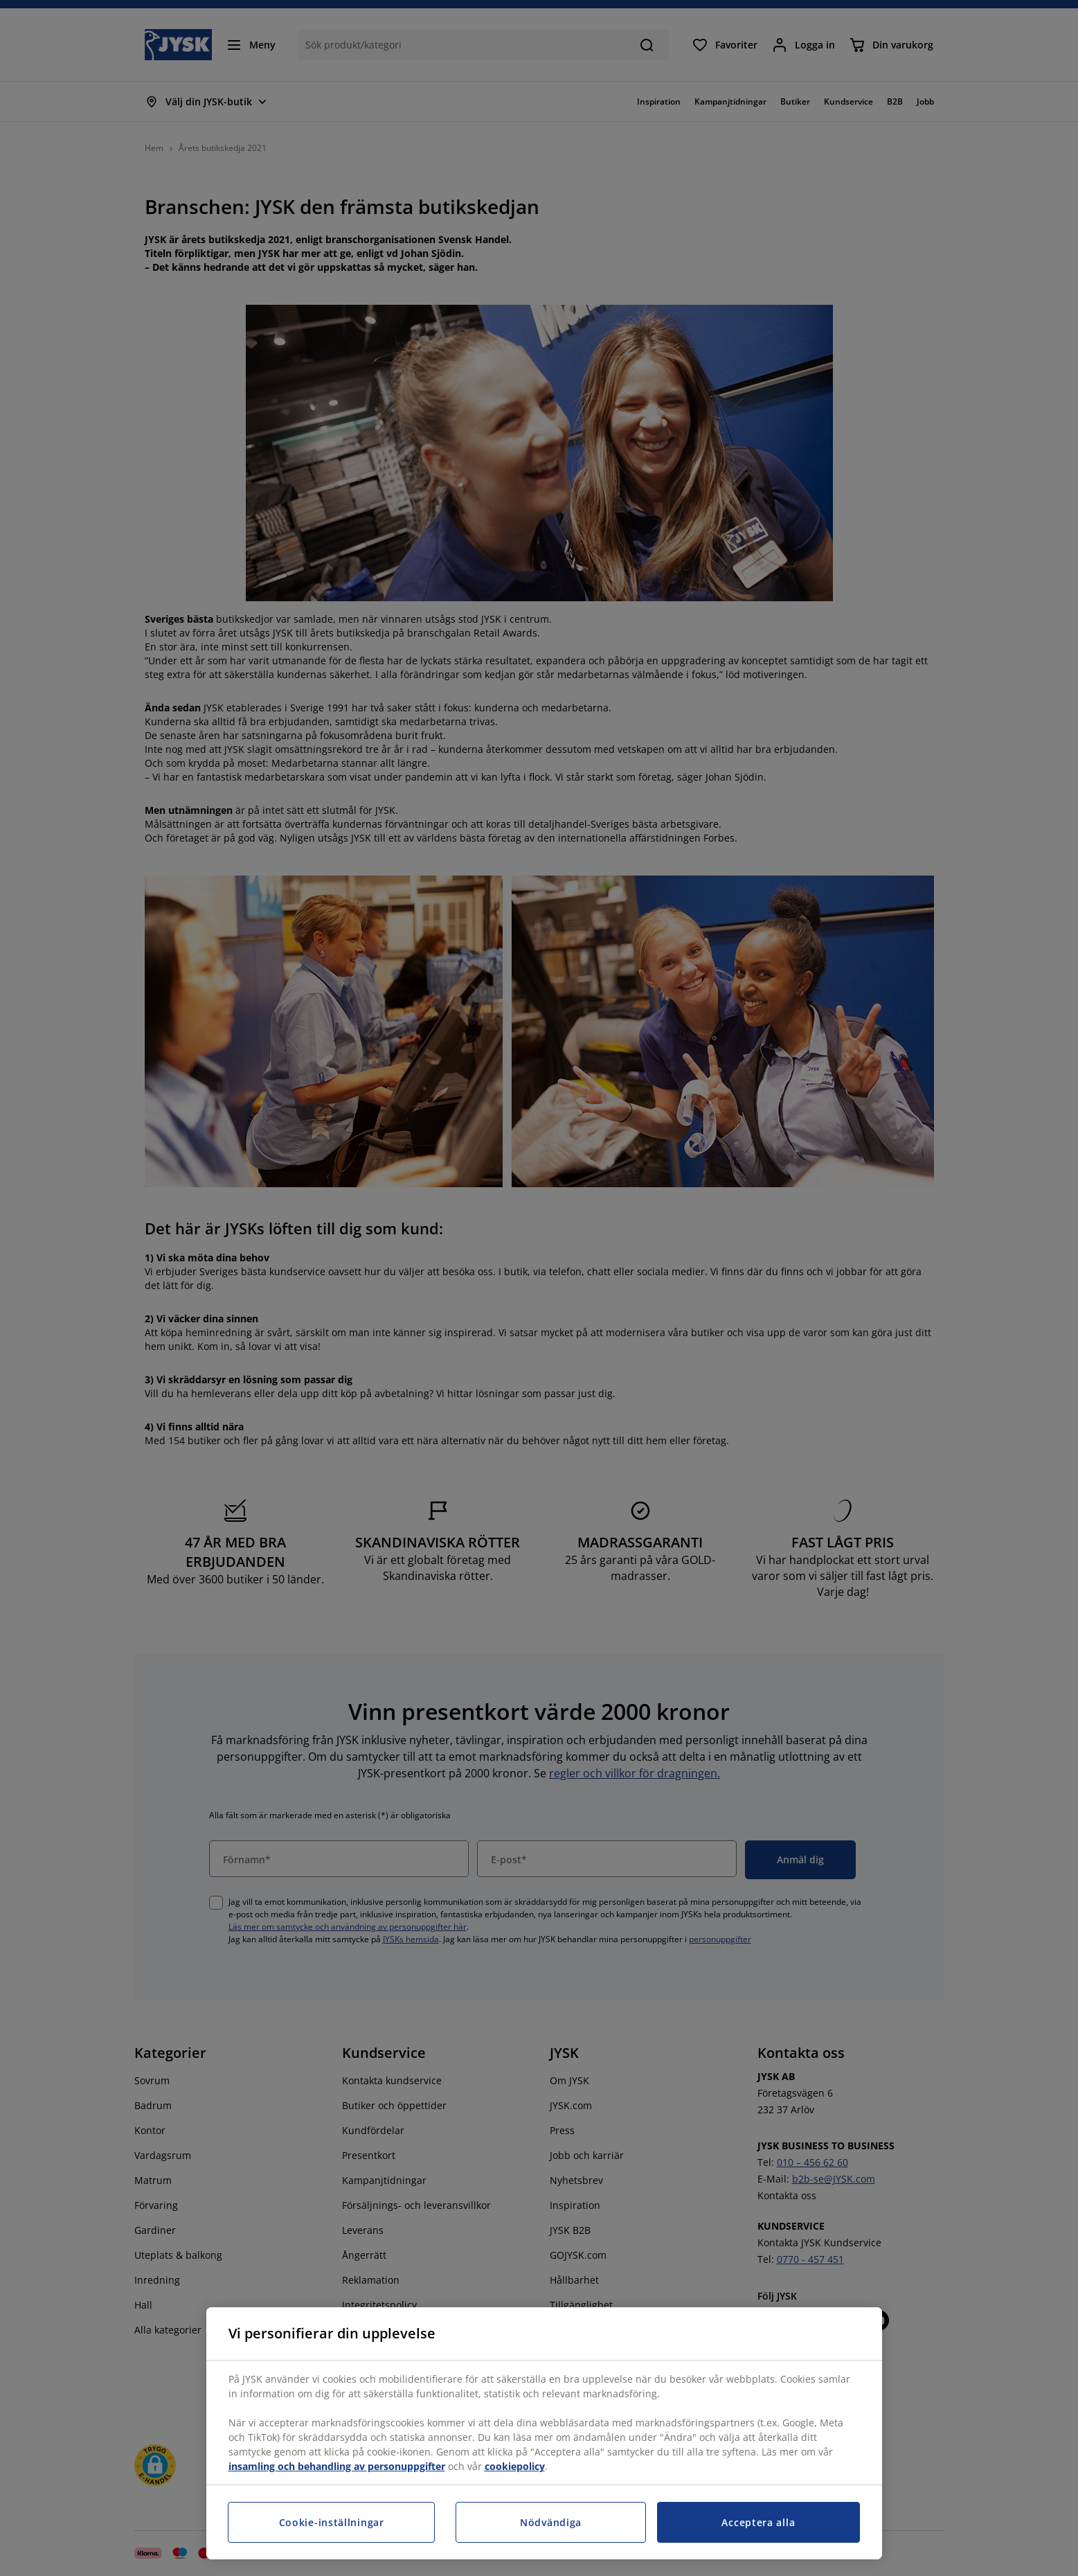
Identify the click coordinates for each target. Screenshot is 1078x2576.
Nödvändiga (551, 2522)
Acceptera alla (758, 2522)
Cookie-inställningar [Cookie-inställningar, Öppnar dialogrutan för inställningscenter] (331, 2522)
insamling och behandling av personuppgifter (336, 2466)
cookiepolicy (515, 2466)
